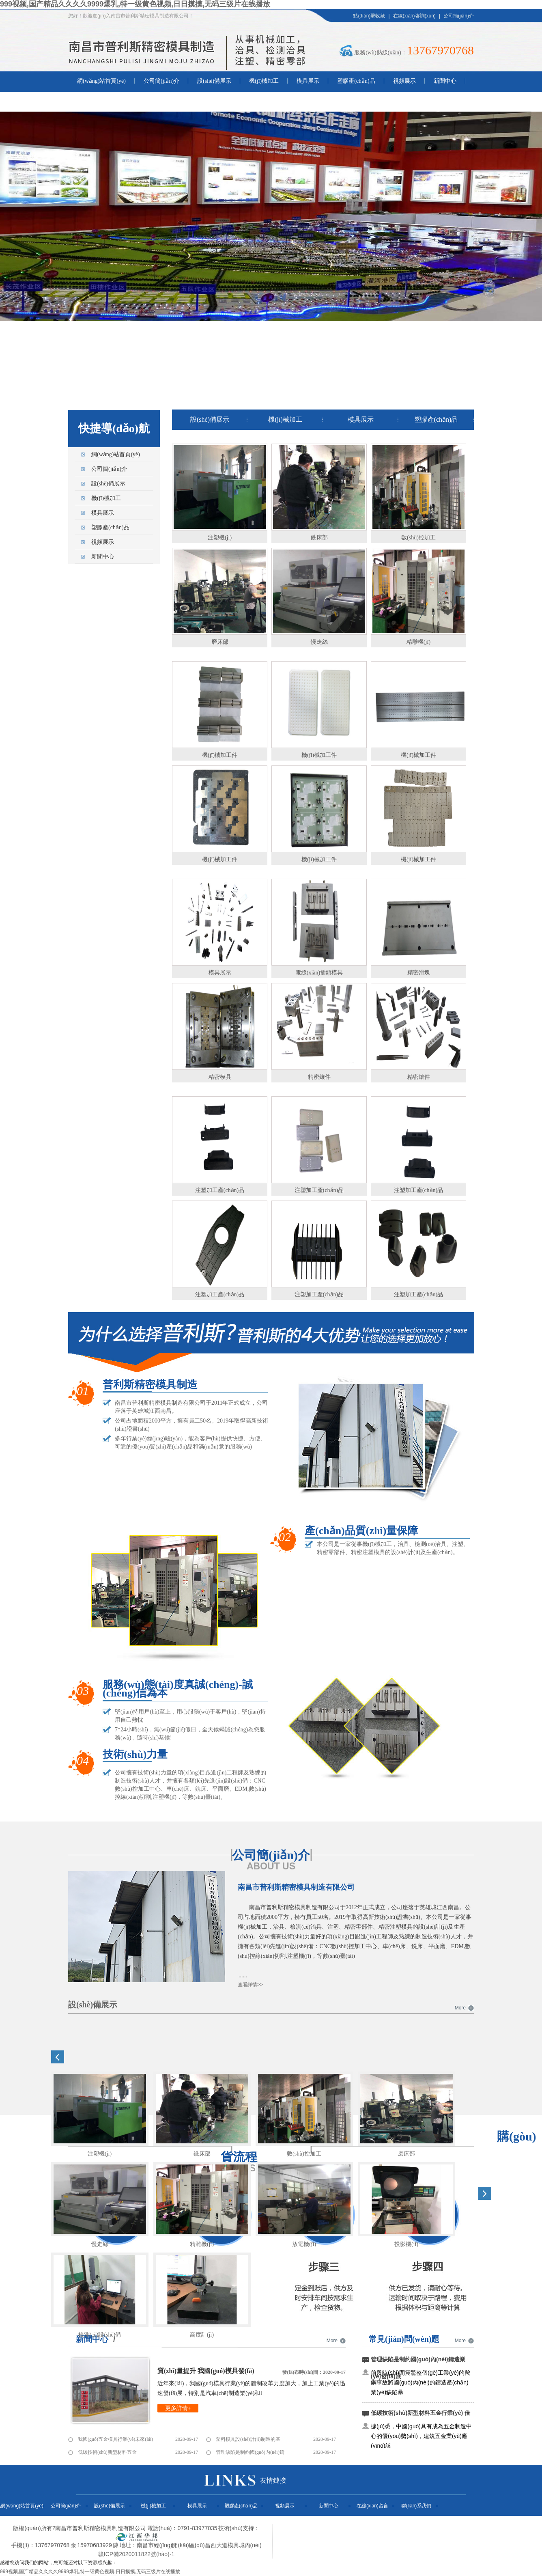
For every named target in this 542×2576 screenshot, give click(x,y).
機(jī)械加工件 (219, 755)
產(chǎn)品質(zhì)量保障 (361, 1531)
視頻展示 (404, 81)
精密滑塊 (418, 973)
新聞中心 (445, 81)
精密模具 (220, 1077)
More (460, 2008)
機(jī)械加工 (264, 81)
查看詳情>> (250, 1985)
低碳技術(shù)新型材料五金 (107, 2452)
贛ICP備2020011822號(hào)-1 (136, 2554)
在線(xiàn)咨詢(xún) (414, 16)
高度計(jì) (202, 2335)
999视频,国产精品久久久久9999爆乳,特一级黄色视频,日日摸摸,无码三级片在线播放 (135, 4)
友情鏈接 (273, 2480)
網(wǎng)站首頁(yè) (101, 81)
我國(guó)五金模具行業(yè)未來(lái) (115, 2439)
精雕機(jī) (418, 642)
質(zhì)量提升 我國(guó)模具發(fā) (205, 2370)
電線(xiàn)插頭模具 (319, 973)
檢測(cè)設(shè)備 (99, 2335)
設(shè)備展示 (214, 81)
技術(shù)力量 (135, 1755)
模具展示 (308, 81)
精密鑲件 (319, 1077)
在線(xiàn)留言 (95, 101)
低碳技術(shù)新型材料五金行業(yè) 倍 (420, 2413)
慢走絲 (319, 642)
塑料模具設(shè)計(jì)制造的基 (248, 2439)
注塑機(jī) (220, 538)
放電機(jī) (304, 2244)
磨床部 (219, 642)
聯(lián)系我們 (148, 101)
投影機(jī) (406, 2244)
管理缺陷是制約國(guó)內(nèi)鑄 (250, 2452)
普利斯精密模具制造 (150, 1385)
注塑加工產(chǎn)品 (220, 1190)
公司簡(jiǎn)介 (458, 16)
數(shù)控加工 (418, 538)
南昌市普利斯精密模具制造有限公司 (296, 1887)
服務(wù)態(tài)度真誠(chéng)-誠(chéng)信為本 (178, 1689)
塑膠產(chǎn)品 (356, 81)
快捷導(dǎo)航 (114, 428)
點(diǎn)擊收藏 (369, 16)
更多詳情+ (178, 2408)
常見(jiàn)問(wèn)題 (404, 2339)
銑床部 (319, 538)
